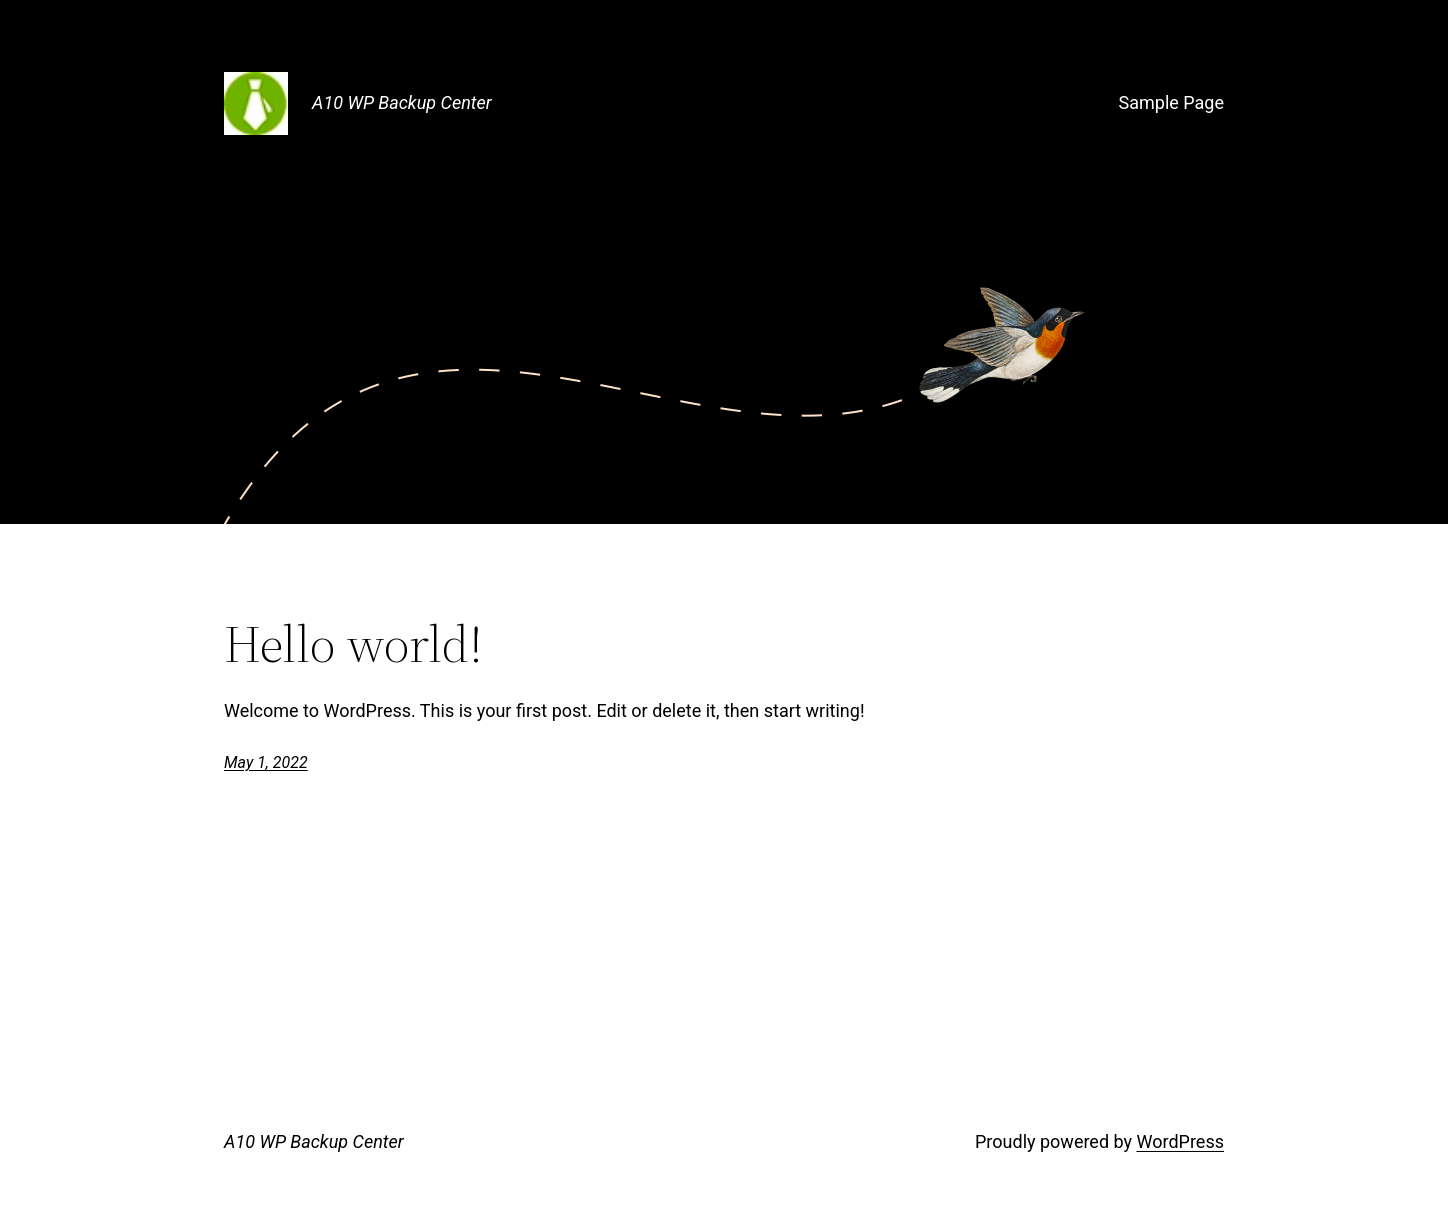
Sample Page (1171, 102)
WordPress (1180, 1141)
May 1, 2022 (266, 762)
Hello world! (353, 644)
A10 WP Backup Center (402, 102)
